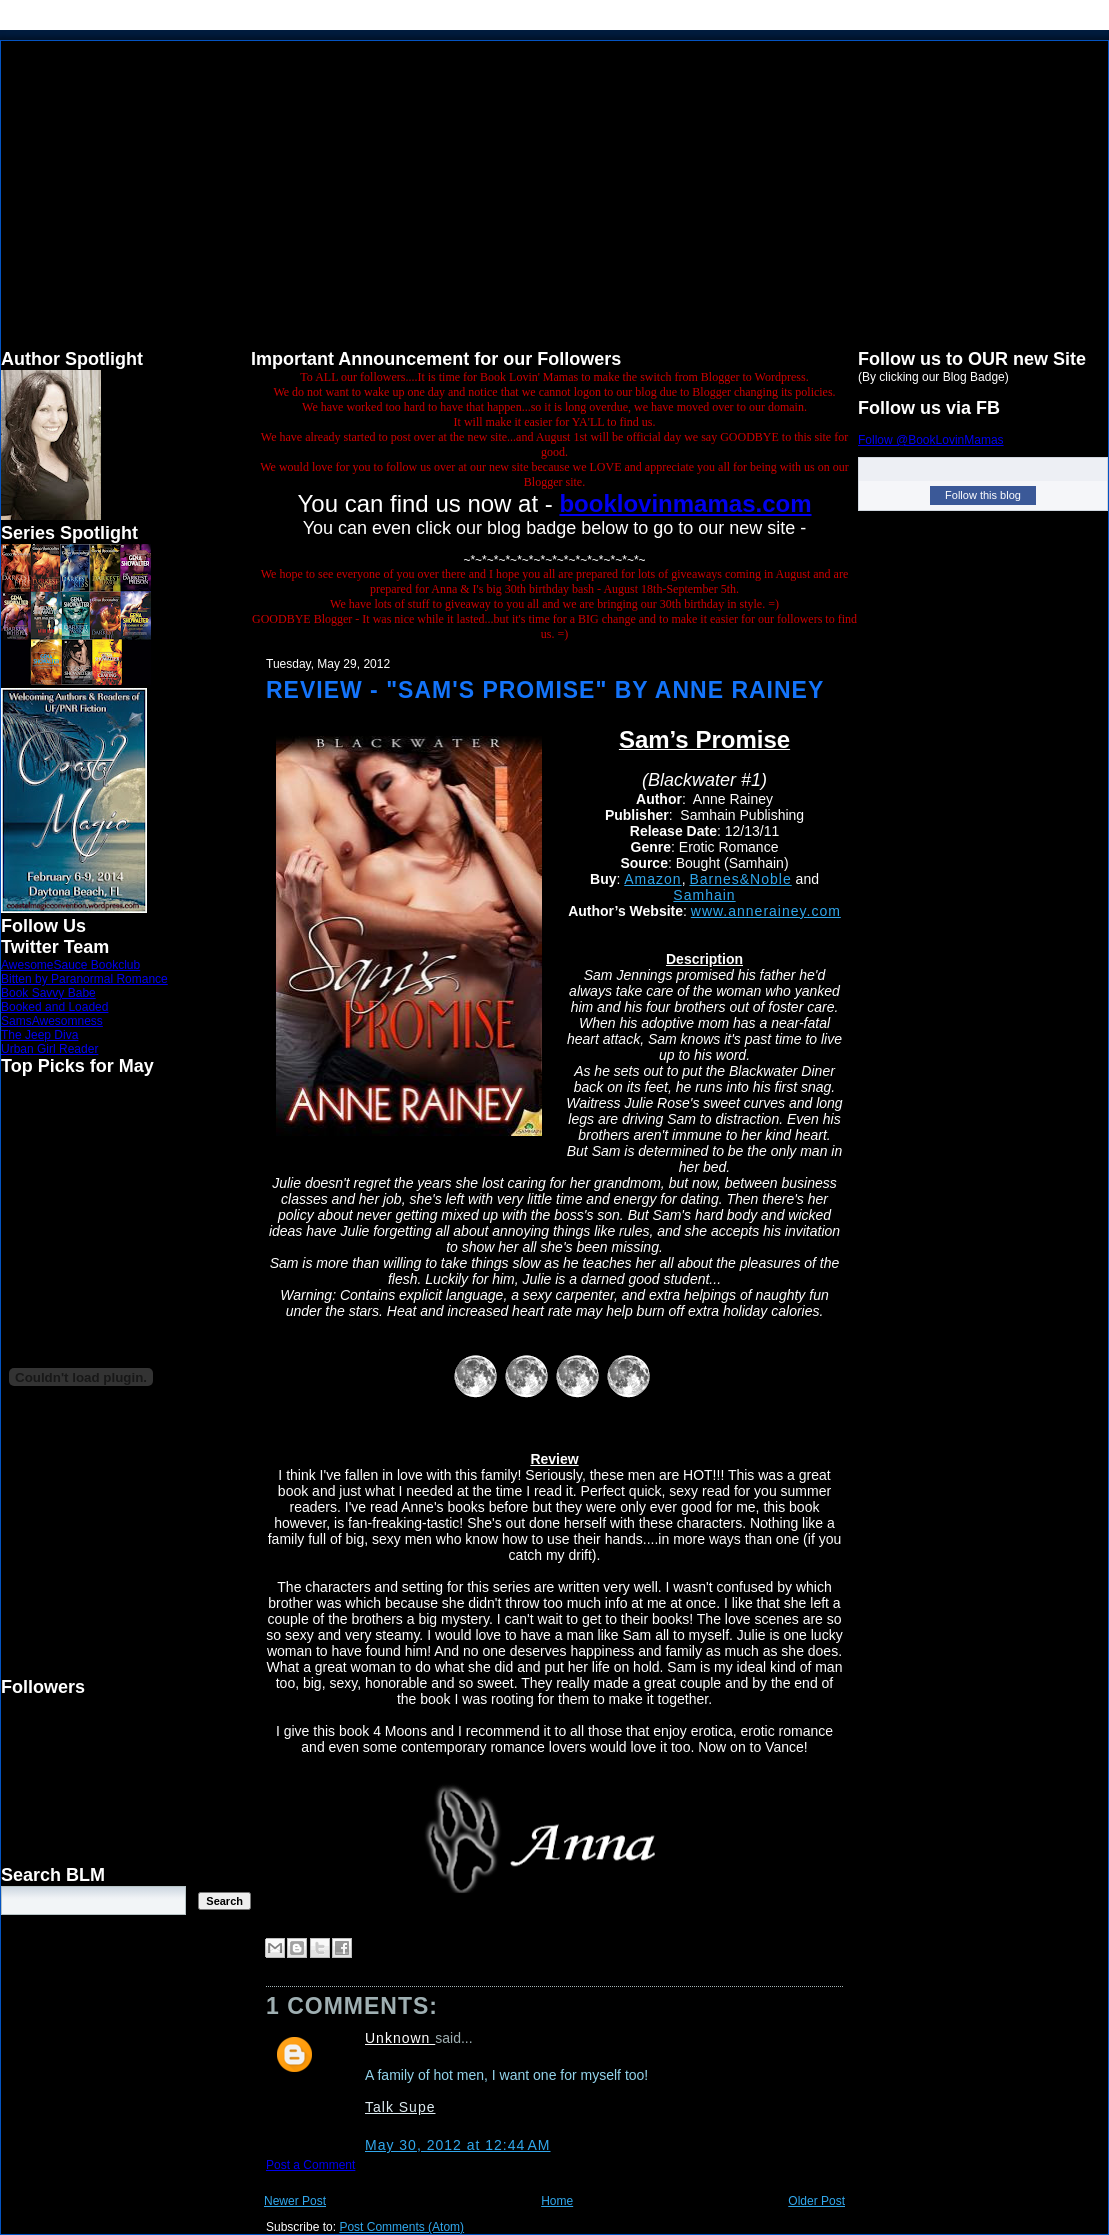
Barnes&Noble (740, 879)
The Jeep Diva (39, 1035)
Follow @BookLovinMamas (931, 440)
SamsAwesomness (52, 1021)
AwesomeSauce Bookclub (70, 965)
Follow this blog (983, 495)
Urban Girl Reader (49, 1049)
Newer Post (295, 2201)
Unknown (400, 2038)
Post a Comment (310, 2165)
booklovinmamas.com (685, 503)
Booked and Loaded (54, 1007)
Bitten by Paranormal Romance (84, 979)
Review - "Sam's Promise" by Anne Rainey (545, 690)
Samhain (704, 895)
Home (557, 2201)
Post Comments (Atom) (401, 2227)
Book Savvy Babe (48, 993)
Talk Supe (400, 2107)
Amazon (652, 879)
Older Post (816, 2201)
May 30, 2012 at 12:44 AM (458, 2145)
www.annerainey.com (766, 911)
